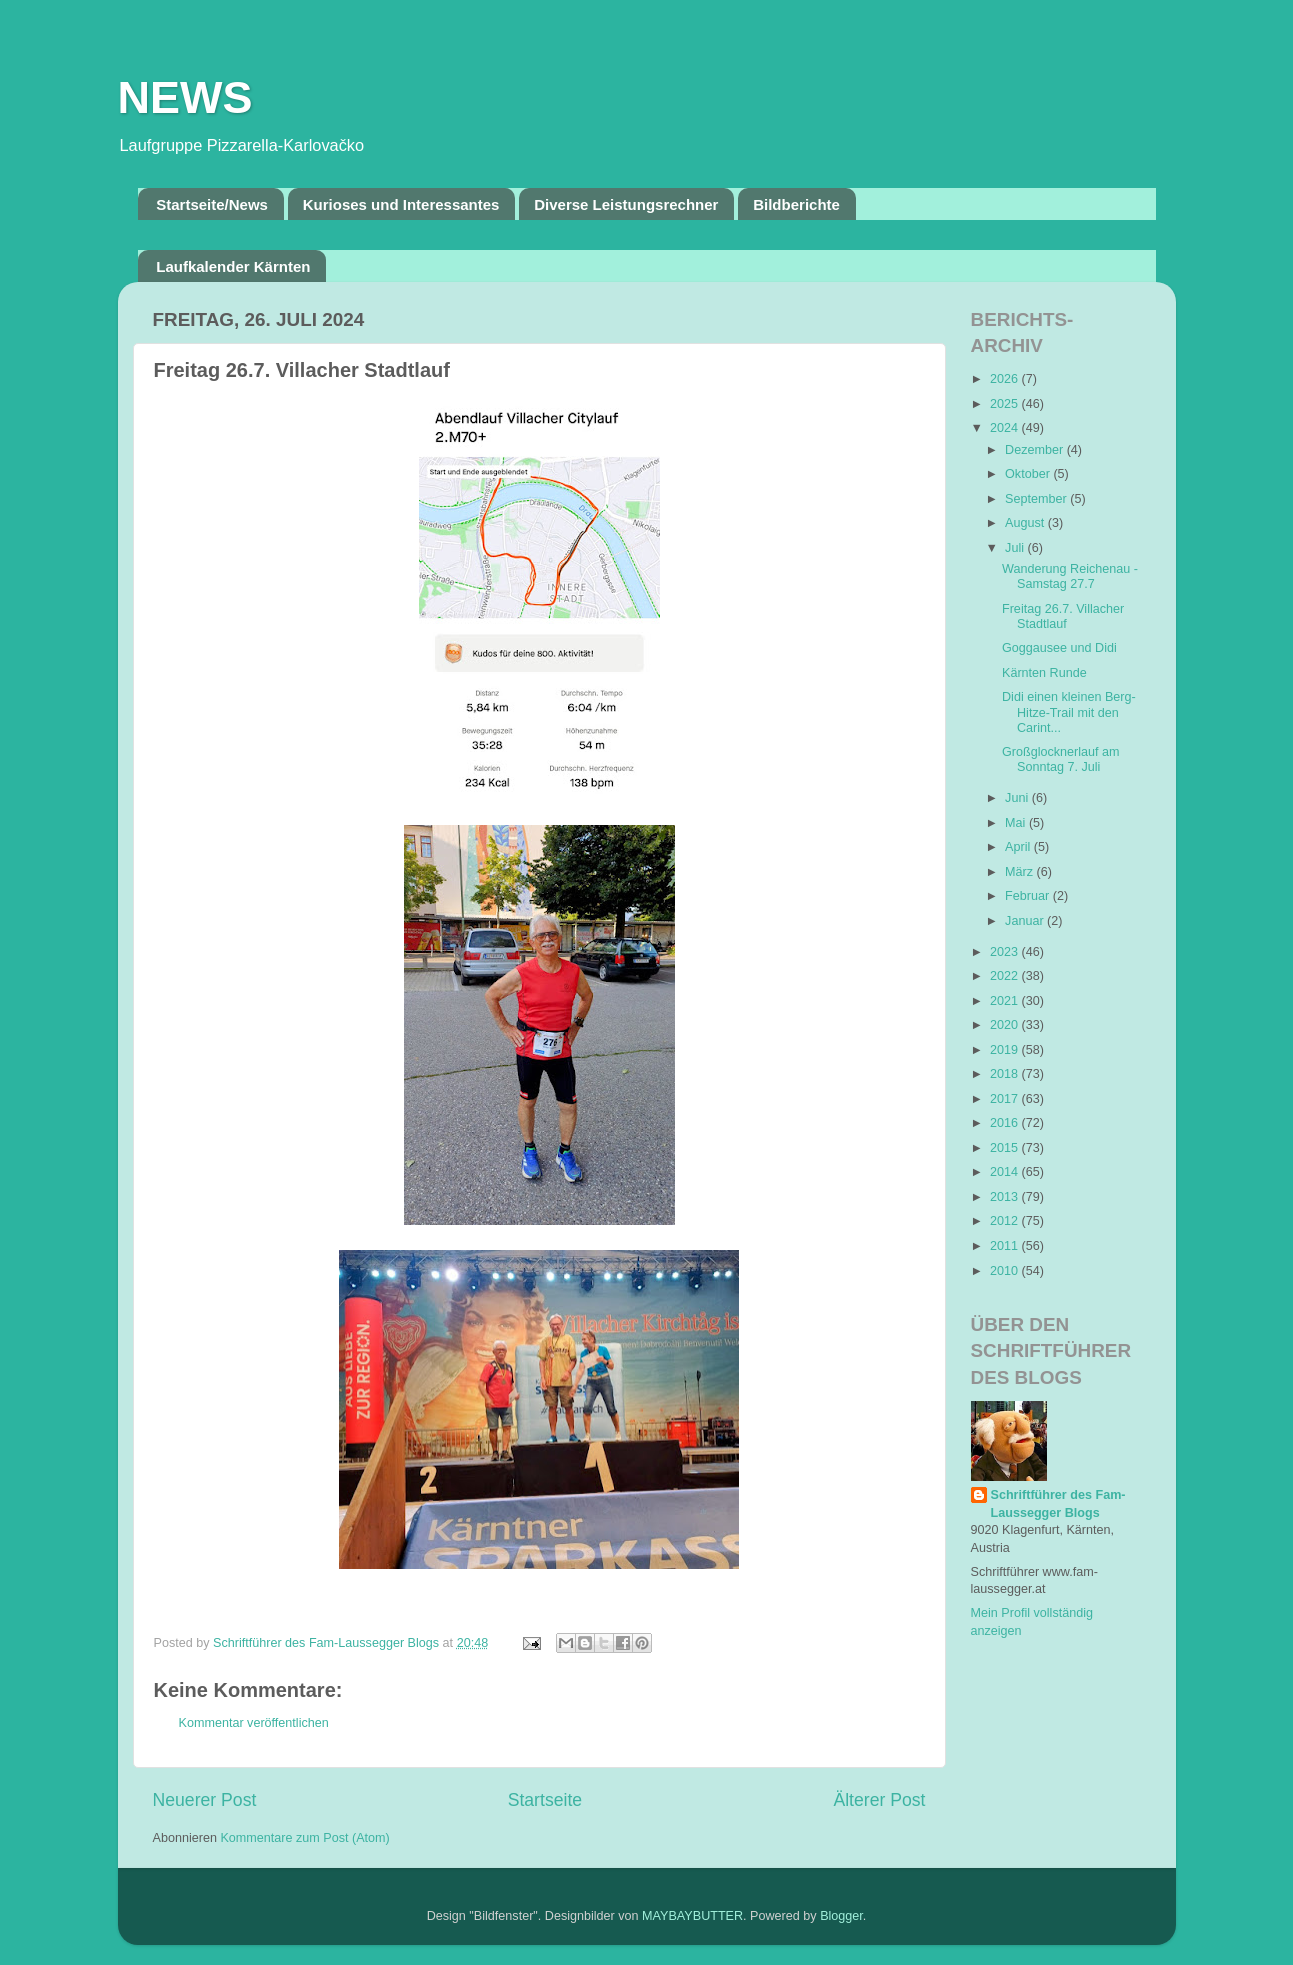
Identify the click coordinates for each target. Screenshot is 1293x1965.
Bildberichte (796, 204)
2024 (1006, 428)
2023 (1006, 952)
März (1020, 872)
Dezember (1036, 450)
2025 (1006, 404)
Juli (1016, 548)
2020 (1006, 1025)
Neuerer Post (205, 1800)
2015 (1006, 1148)
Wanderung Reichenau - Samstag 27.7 (1070, 576)
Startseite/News (212, 204)
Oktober (1029, 474)
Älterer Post (879, 1800)
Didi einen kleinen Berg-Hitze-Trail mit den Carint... (1069, 712)
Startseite (545, 1800)
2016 (1006, 1123)
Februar (1029, 896)
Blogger (841, 1916)
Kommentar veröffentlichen (254, 1723)
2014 (1006, 1172)
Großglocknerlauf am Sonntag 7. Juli (1061, 759)
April (1019, 847)
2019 (1006, 1050)
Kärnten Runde (1044, 673)
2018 (1006, 1074)
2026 (1006, 379)
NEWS (185, 97)
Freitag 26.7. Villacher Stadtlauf (1063, 616)
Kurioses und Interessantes (401, 204)
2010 (1006, 1271)
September (1037, 499)
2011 (1006, 1246)
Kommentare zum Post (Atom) (304, 1838)
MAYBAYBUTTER (692, 1916)
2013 (1006, 1197)
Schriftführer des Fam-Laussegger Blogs (1058, 1504)
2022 (1006, 976)
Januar (1026, 921)
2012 (1006, 1221)
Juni (1018, 798)
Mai (1017, 823)
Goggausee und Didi (1059, 648)
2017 (1006, 1099)
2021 (1006, 1001)
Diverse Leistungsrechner (626, 204)
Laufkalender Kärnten (233, 266)
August (1026, 523)
